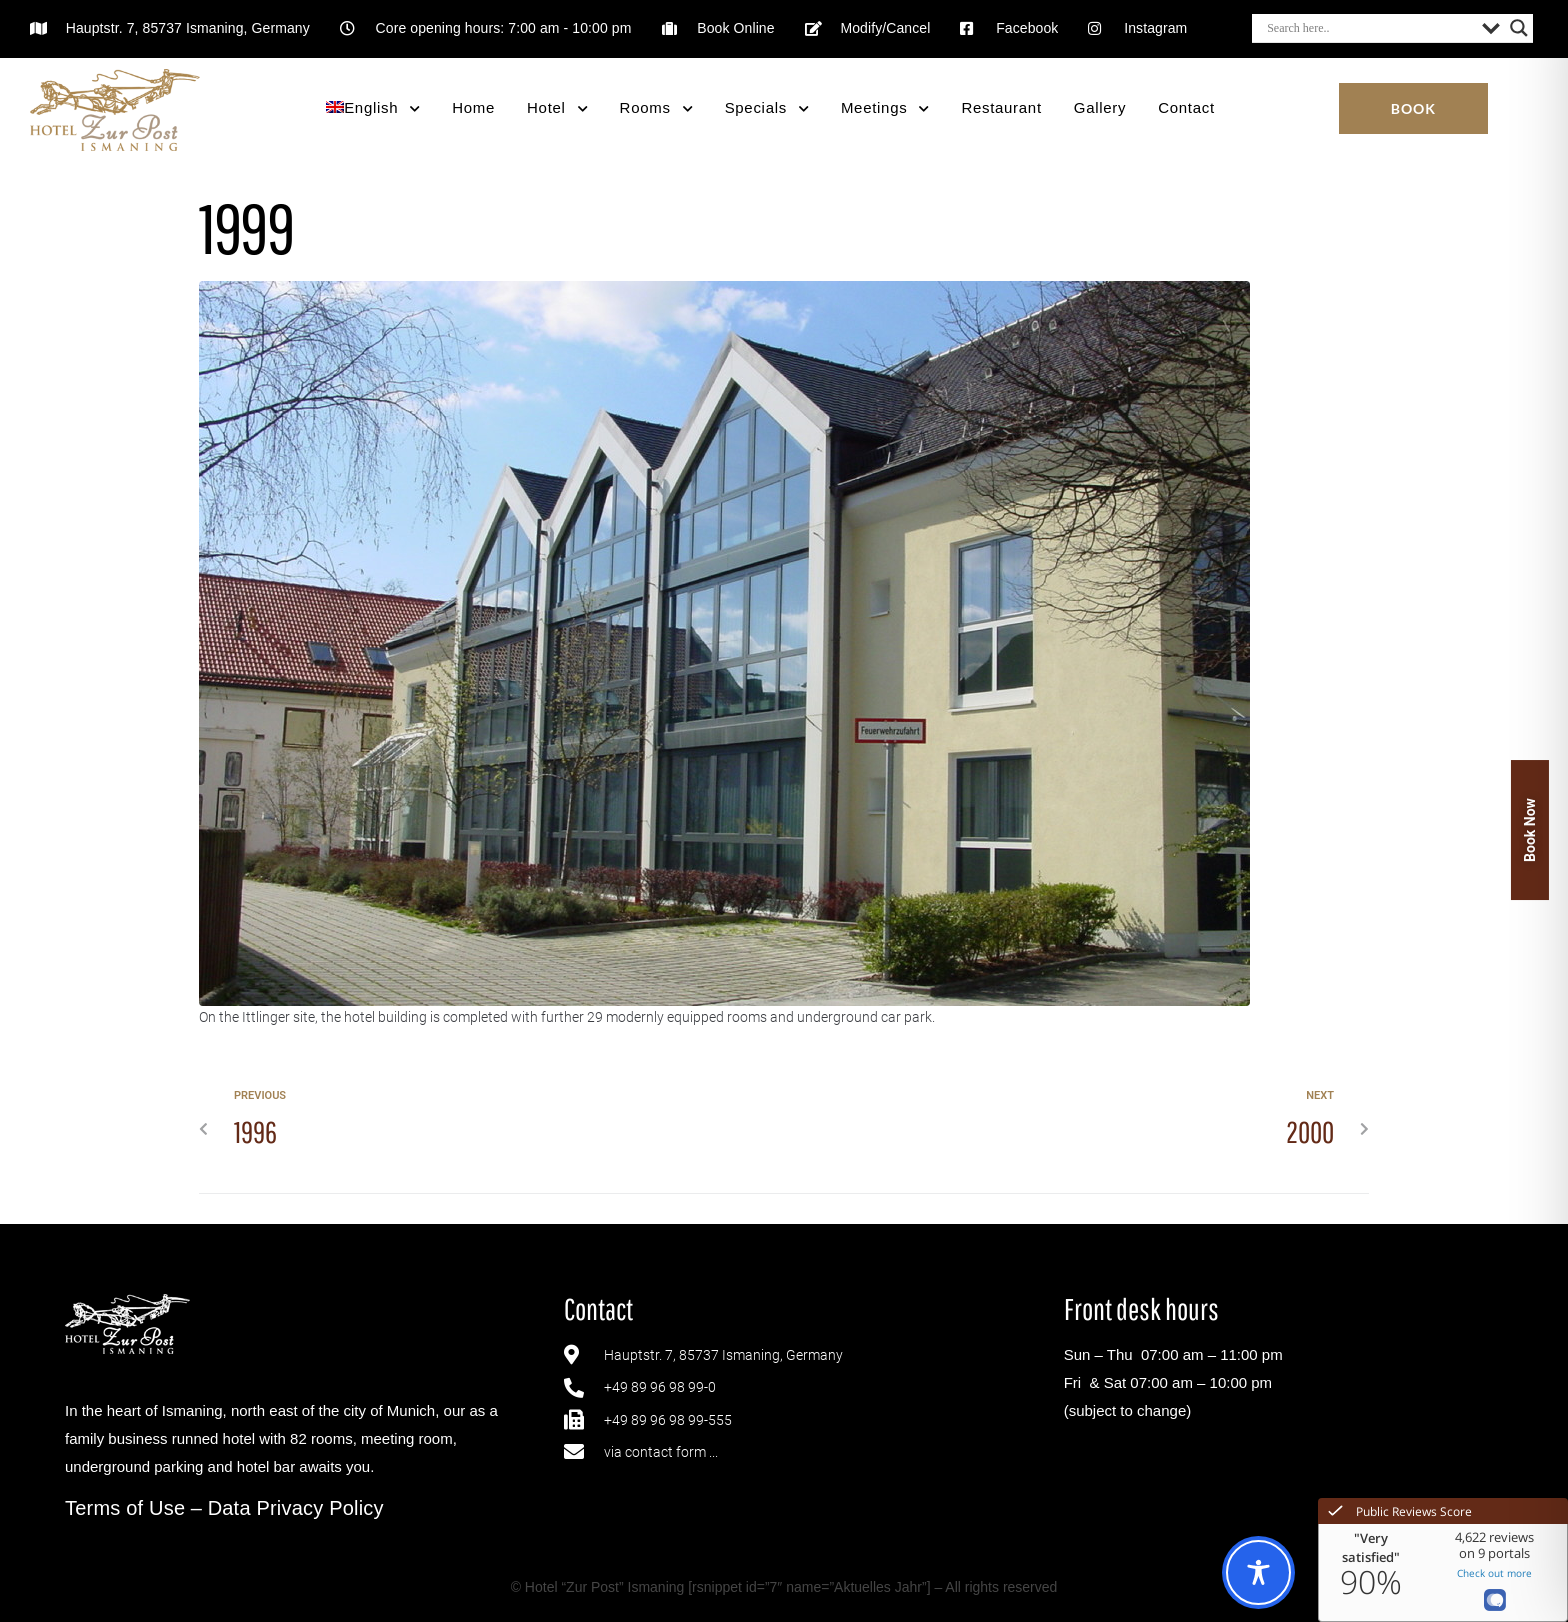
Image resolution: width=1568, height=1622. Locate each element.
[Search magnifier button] (1519, 28)
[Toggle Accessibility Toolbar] (1258, 1572)
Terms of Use (125, 1508)
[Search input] (1369, 28)
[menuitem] (373, 108)
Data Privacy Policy (296, 1508)
